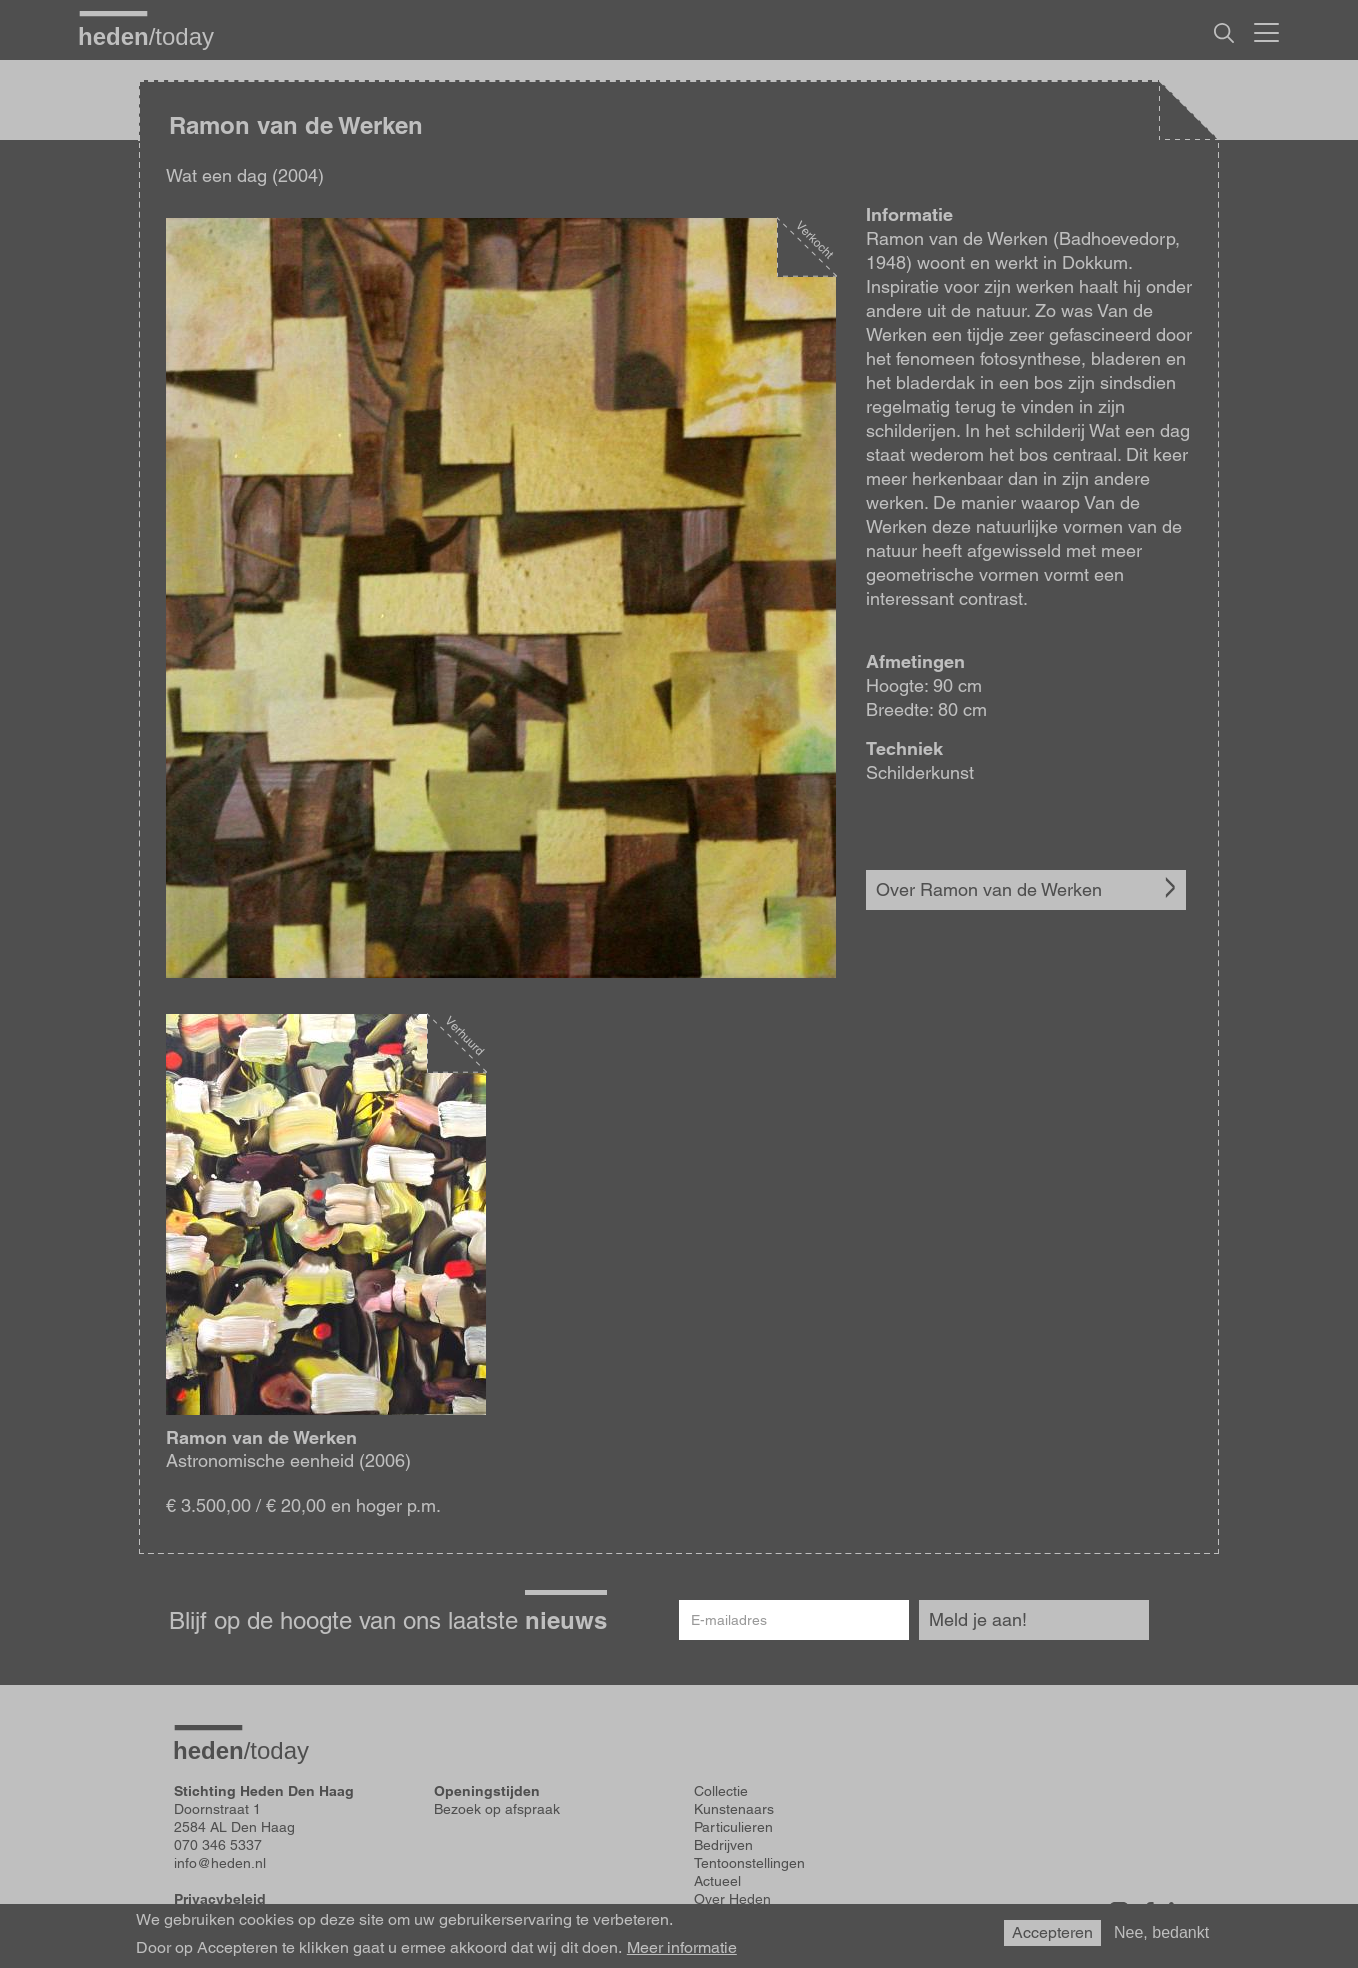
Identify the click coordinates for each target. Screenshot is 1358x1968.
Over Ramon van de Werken (989, 889)
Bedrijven (723, 1845)
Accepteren (1052, 1932)
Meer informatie (682, 1948)
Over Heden (732, 1899)
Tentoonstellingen (749, 1863)
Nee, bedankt (1161, 1932)
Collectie (721, 1791)
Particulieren (733, 1827)
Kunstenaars (734, 1809)
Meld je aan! (978, 1619)
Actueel (717, 1881)
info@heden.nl (220, 1863)
